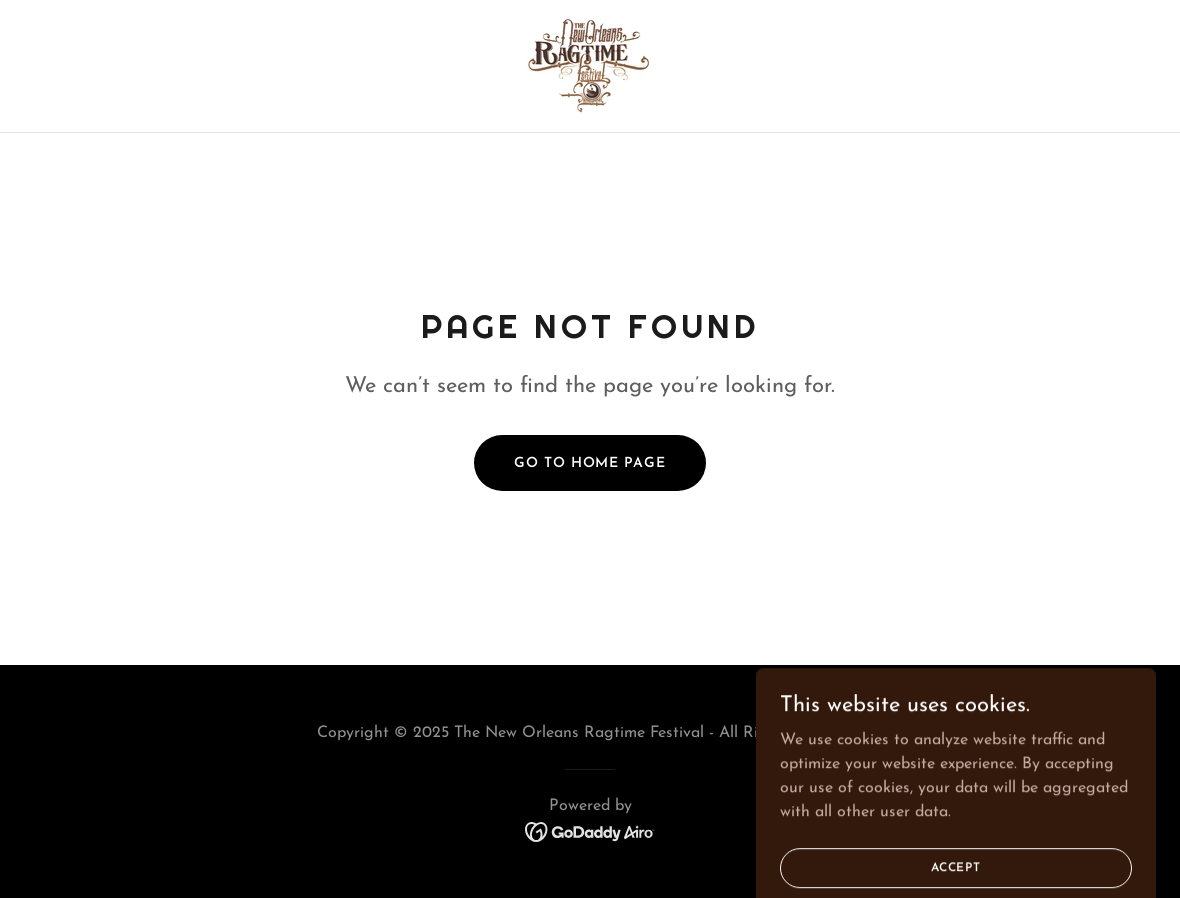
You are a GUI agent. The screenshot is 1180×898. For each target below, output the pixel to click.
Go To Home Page (589, 463)
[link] (589, 65)
